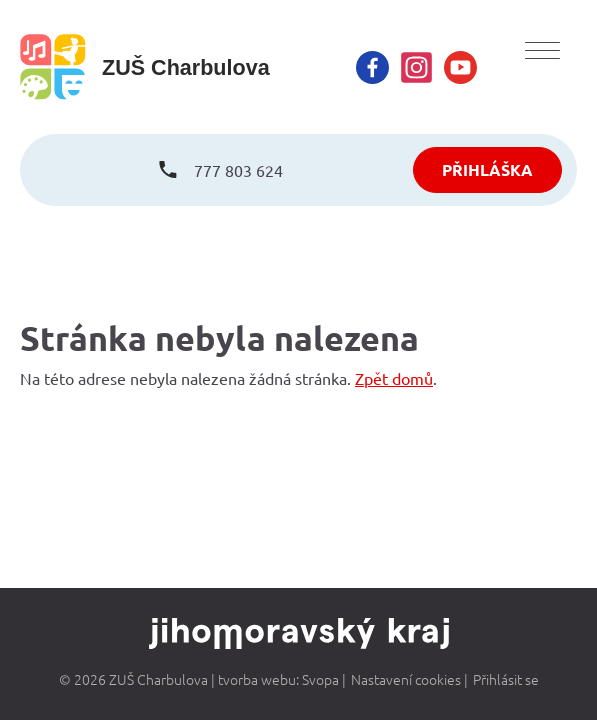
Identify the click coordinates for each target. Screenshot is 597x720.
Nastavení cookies (406, 679)
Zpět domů (394, 378)
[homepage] (145, 67)
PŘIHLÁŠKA (487, 169)
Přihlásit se (506, 679)
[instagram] (416, 67)
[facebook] (372, 67)
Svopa (320, 679)
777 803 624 (238, 170)
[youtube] (460, 67)
